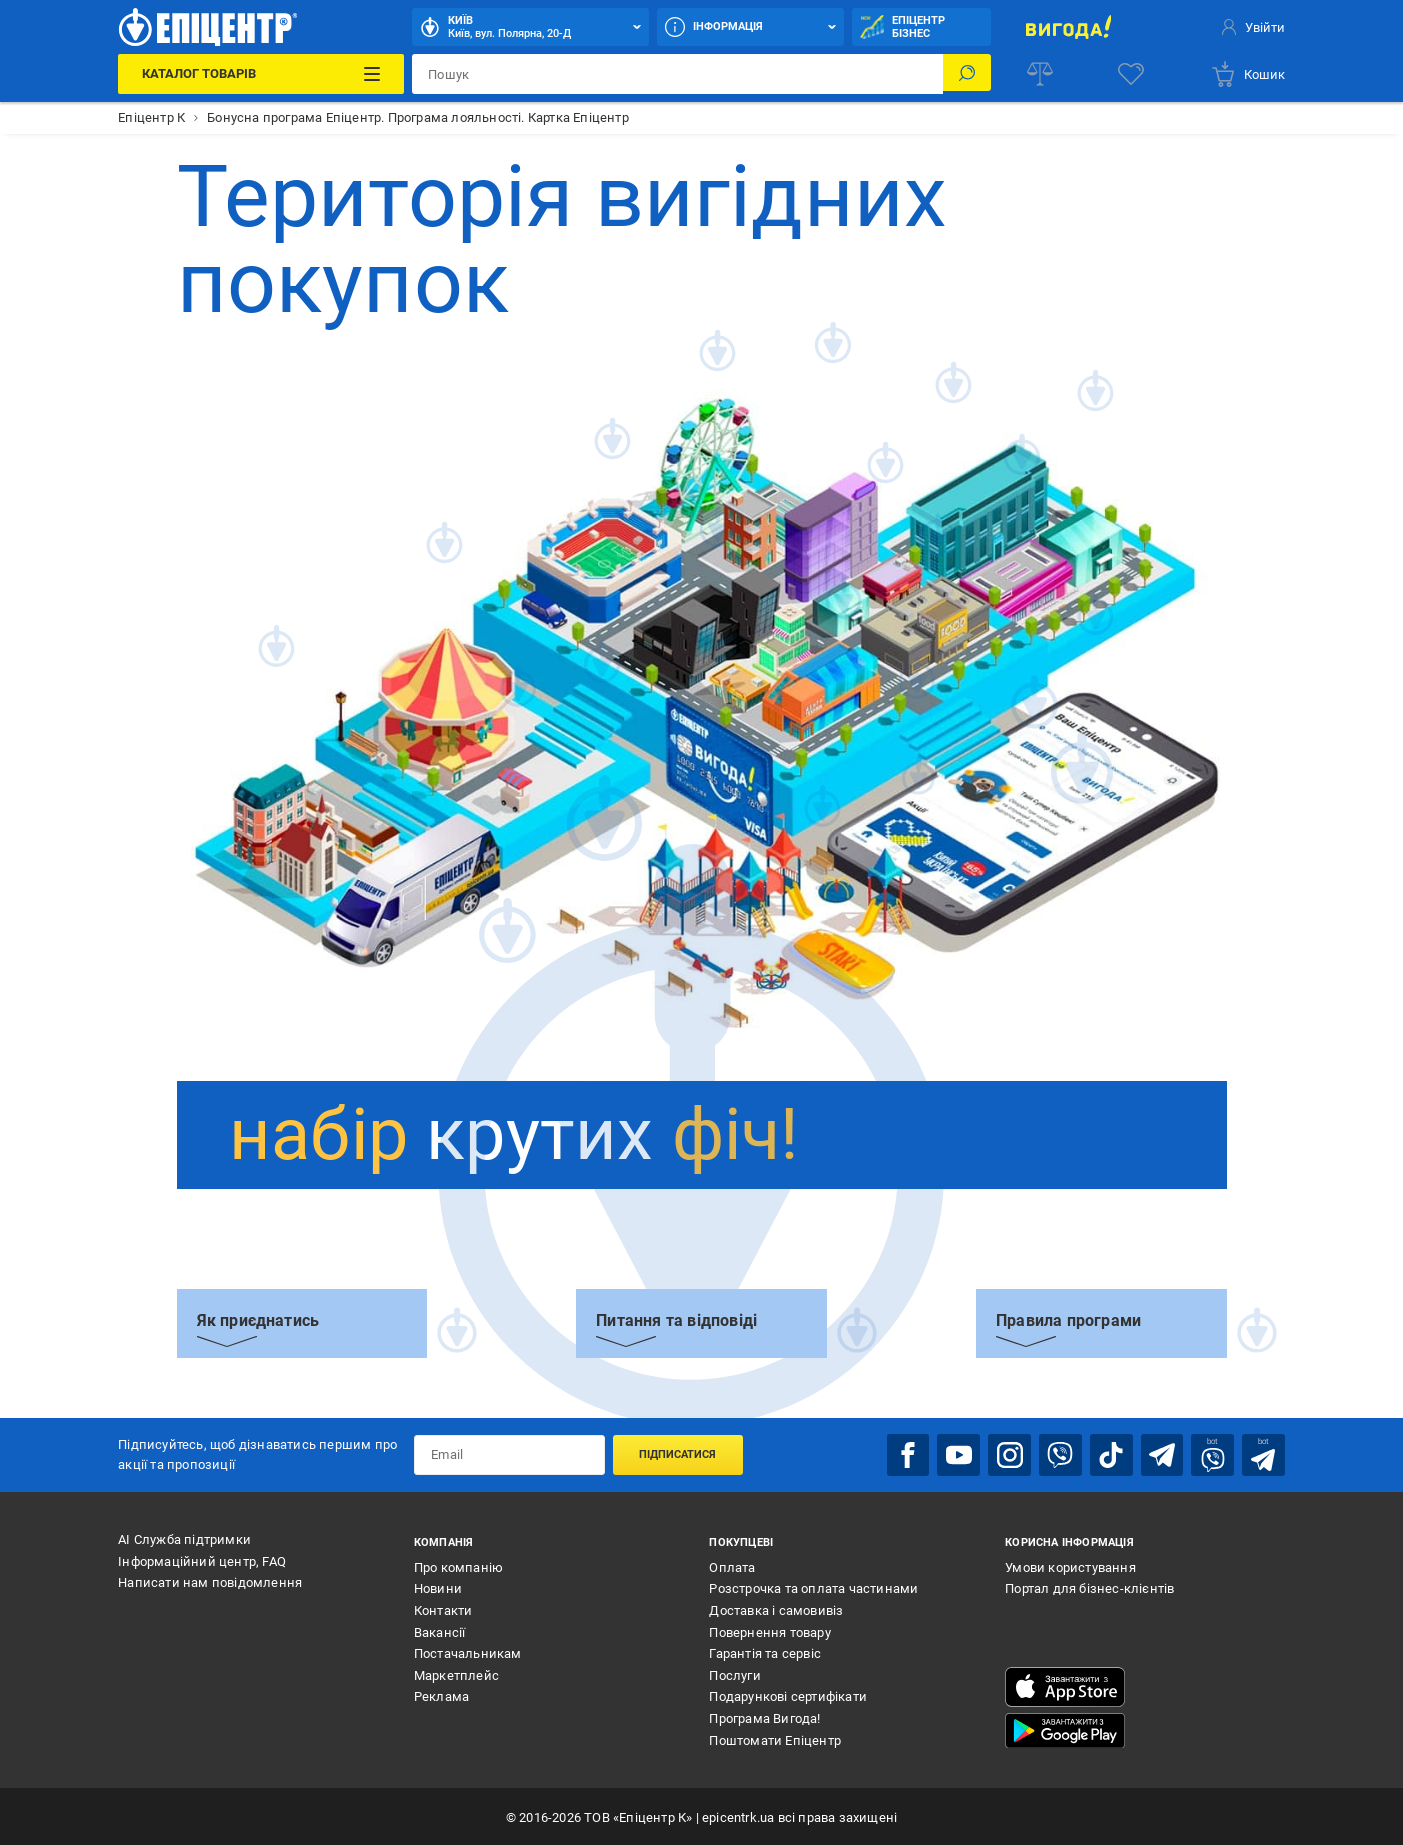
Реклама (441, 1694)
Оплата (732, 1564)
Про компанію (458, 1564)
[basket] (1247, 74)
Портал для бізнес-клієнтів (1089, 1586)
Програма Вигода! (764, 1715)
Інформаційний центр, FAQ (202, 1558)
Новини (438, 1586)
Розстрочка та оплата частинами (813, 1586)
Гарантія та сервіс (765, 1651)
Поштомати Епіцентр (775, 1737)
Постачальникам (468, 1651)
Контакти (443, 1607)
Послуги (734, 1672)
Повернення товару (769, 1629)
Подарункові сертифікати (788, 1694)
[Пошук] (967, 74)
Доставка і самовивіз (776, 1607)
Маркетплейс (456, 1672)
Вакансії (440, 1629)
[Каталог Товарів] (261, 74)
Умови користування (1070, 1564)
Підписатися (677, 1453)
